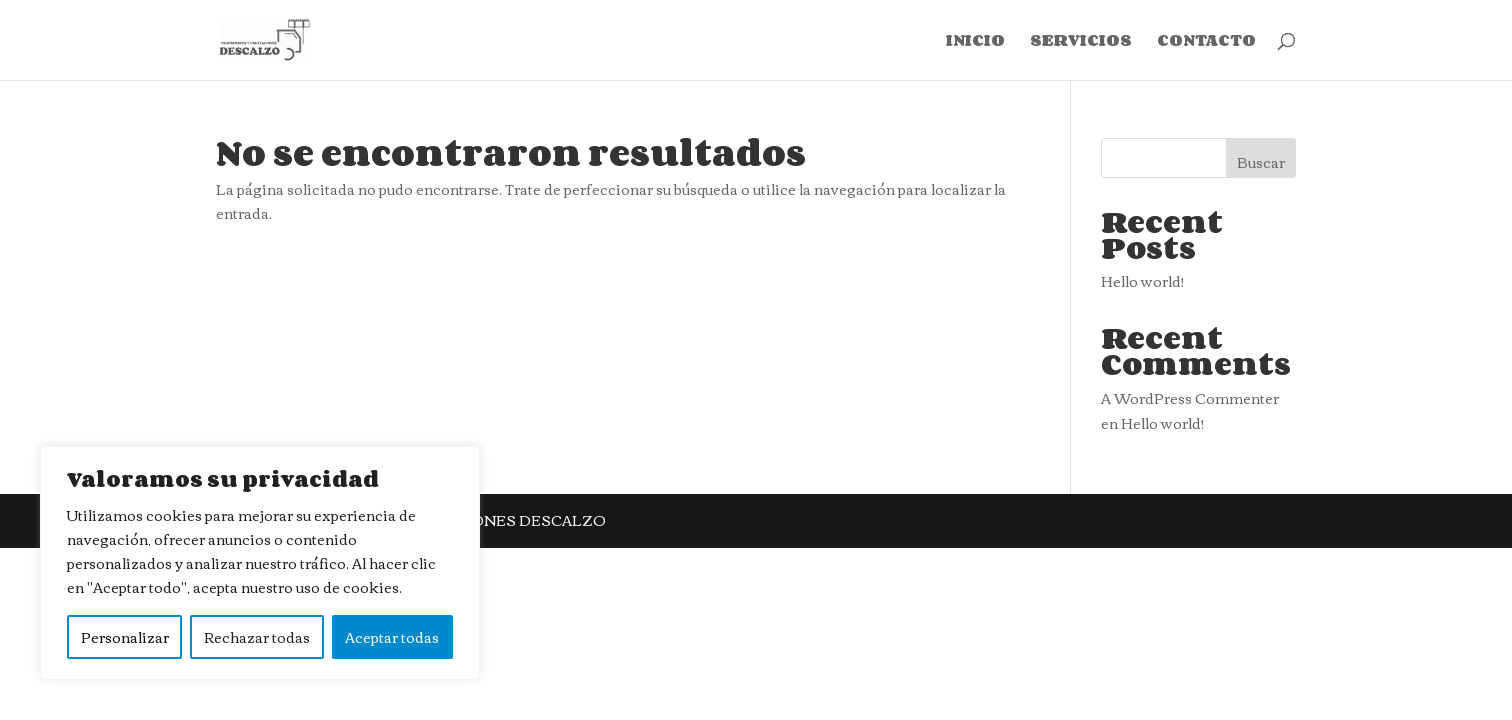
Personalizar (125, 637)
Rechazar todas (257, 637)
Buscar (1261, 162)
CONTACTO (1206, 43)
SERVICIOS (1081, 43)
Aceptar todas (392, 637)
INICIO (975, 43)
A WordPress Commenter (1190, 398)
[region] (260, 563)
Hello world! (1142, 281)
